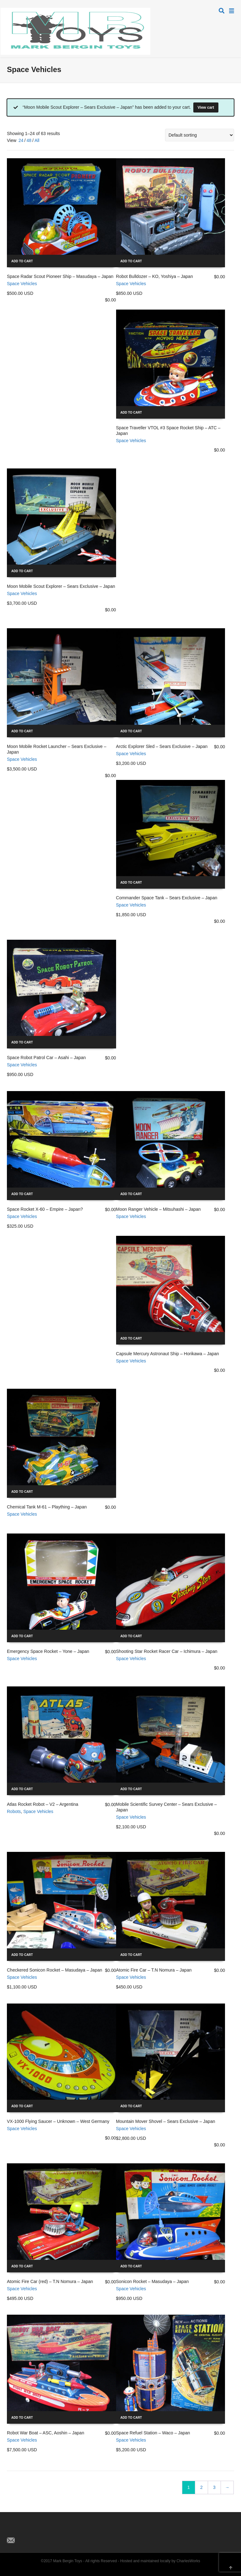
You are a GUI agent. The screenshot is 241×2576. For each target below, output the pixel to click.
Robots (14, 1811)
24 (21, 140)
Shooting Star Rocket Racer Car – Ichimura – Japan (166, 1651)
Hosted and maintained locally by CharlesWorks (160, 2561)
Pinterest (40, 2530)
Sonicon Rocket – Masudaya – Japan (152, 2281)
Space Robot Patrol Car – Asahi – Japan (46, 1057)
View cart (206, 107)
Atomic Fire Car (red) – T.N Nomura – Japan (50, 2281)
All (37, 140)
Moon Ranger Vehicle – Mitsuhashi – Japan (158, 1209)
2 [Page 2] (201, 2487)
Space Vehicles (22, 283)
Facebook (26, 2530)
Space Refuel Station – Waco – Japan (153, 2432)
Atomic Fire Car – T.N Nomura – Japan (154, 1969)
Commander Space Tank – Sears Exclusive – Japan (166, 897)
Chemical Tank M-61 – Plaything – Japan (47, 1506)
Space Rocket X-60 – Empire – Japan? (45, 1209)
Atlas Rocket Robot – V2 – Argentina (42, 1804)
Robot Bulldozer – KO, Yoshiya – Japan (154, 276)
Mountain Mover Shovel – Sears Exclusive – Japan (165, 2121)
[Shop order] (199, 135)
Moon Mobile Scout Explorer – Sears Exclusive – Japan (61, 586)
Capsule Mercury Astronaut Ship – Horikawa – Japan (167, 1353)
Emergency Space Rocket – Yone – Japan (48, 1651)
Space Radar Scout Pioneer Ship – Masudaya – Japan (60, 276)
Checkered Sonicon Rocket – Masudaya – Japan (54, 1969)
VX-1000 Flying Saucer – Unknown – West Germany (58, 2121)
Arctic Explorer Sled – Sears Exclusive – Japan (162, 746)
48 (28, 140)
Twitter (12, 2530)
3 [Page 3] (214, 2487)
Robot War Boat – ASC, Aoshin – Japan (45, 2432)
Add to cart (22, 261)
